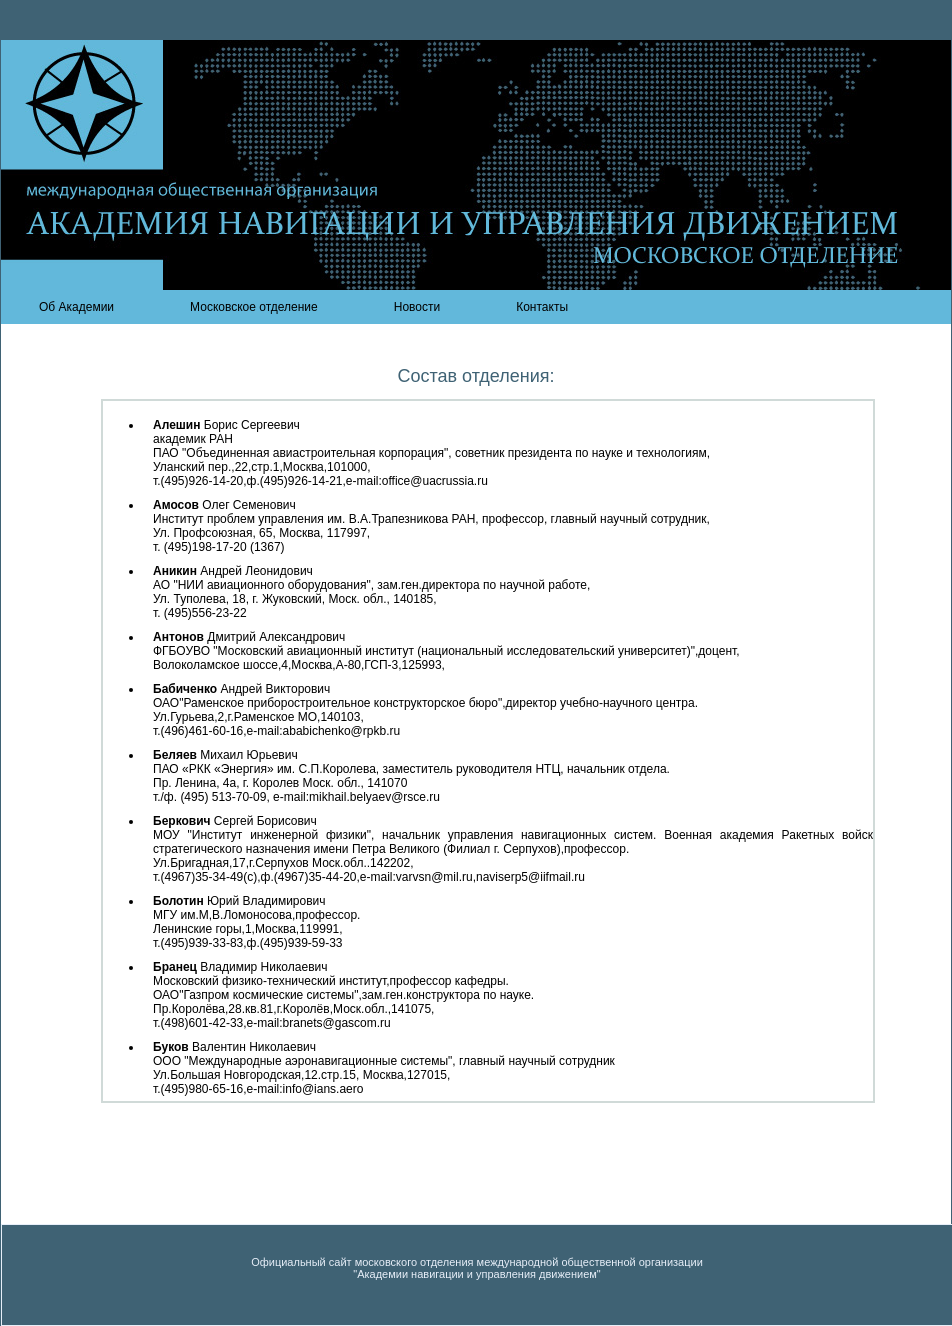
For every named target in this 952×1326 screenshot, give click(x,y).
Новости (417, 307)
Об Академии (76, 307)
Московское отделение (254, 307)
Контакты (542, 307)
